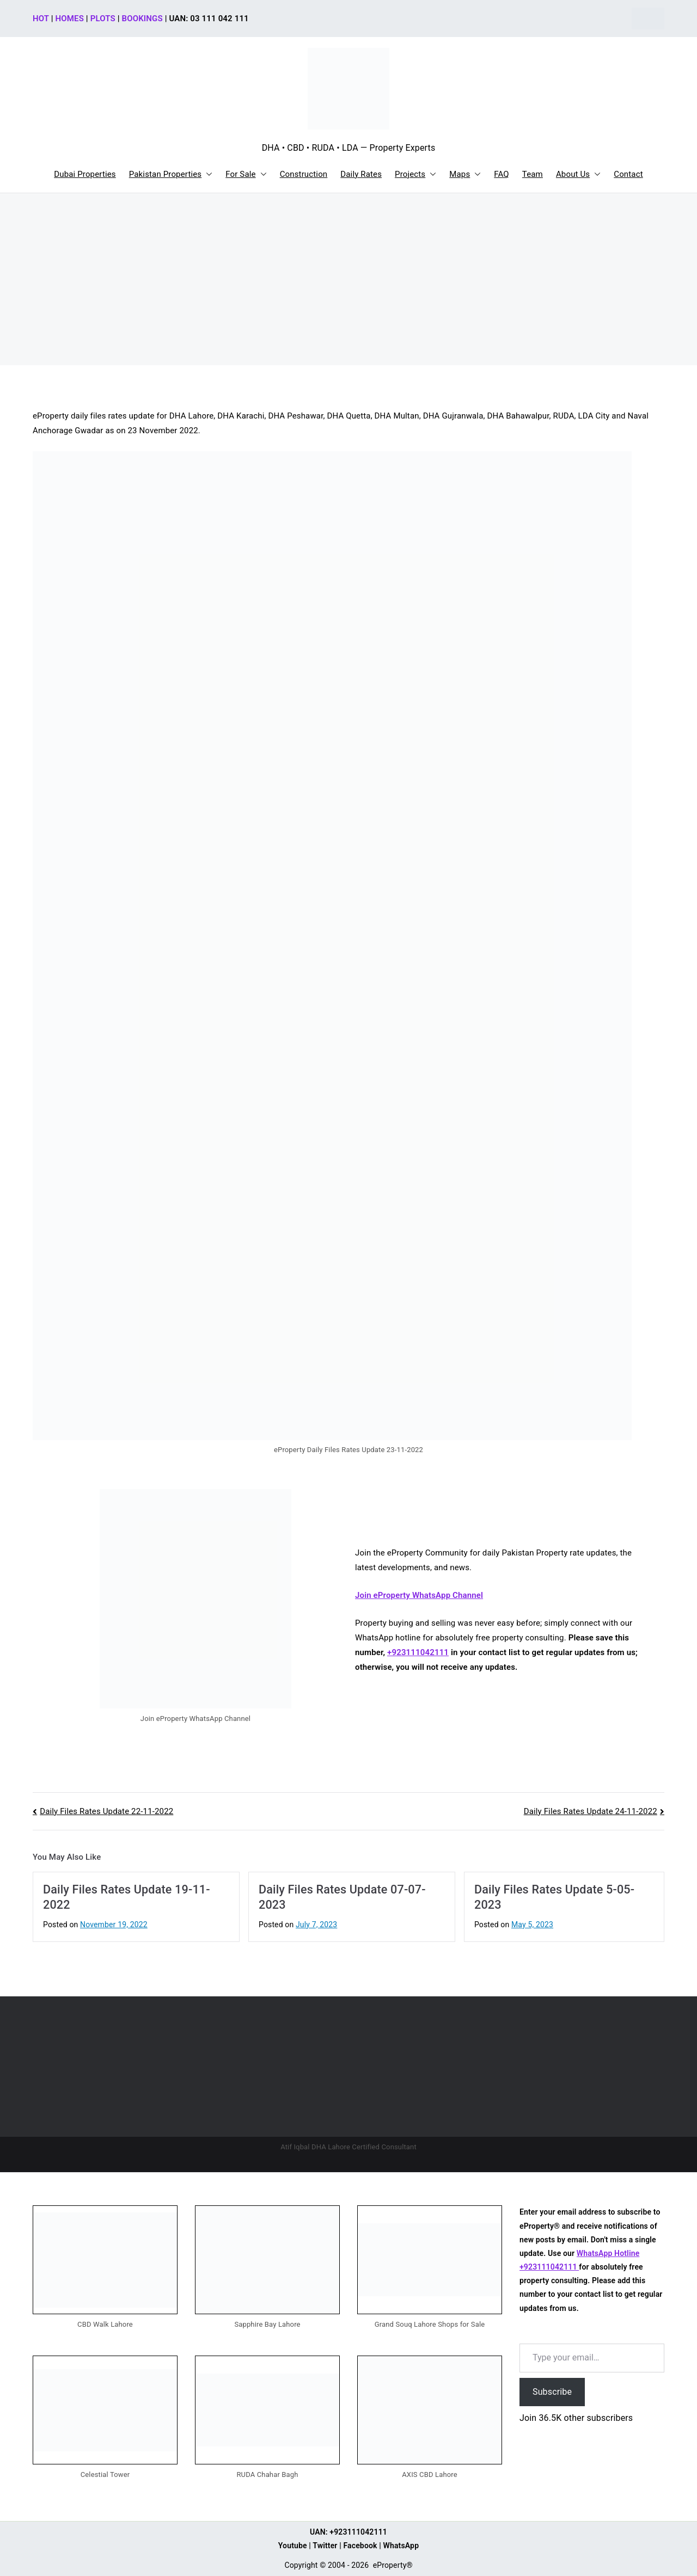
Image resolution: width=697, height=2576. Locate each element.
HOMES (70, 18)
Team (532, 174)
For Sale (245, 174)
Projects (415, 174)
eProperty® (393, 2565)
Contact (628, 174)
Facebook (360, 2545)
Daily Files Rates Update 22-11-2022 (106, 1811)
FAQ (501, 174)
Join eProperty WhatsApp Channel (419, 1595)
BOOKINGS (142, 18)
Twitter (325, 2545)
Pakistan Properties (171, 174)
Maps (465, 174)
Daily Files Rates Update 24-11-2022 (590, 1811)
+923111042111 (418, 1652)
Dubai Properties (85, 174)
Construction (304, 174)
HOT (41, 18)
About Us (578, 174)
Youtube (292, 2545)
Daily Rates (361, 174)
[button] (206, 174)
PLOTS (102, 18)
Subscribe (552, 2392)
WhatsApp (401, 2545)
